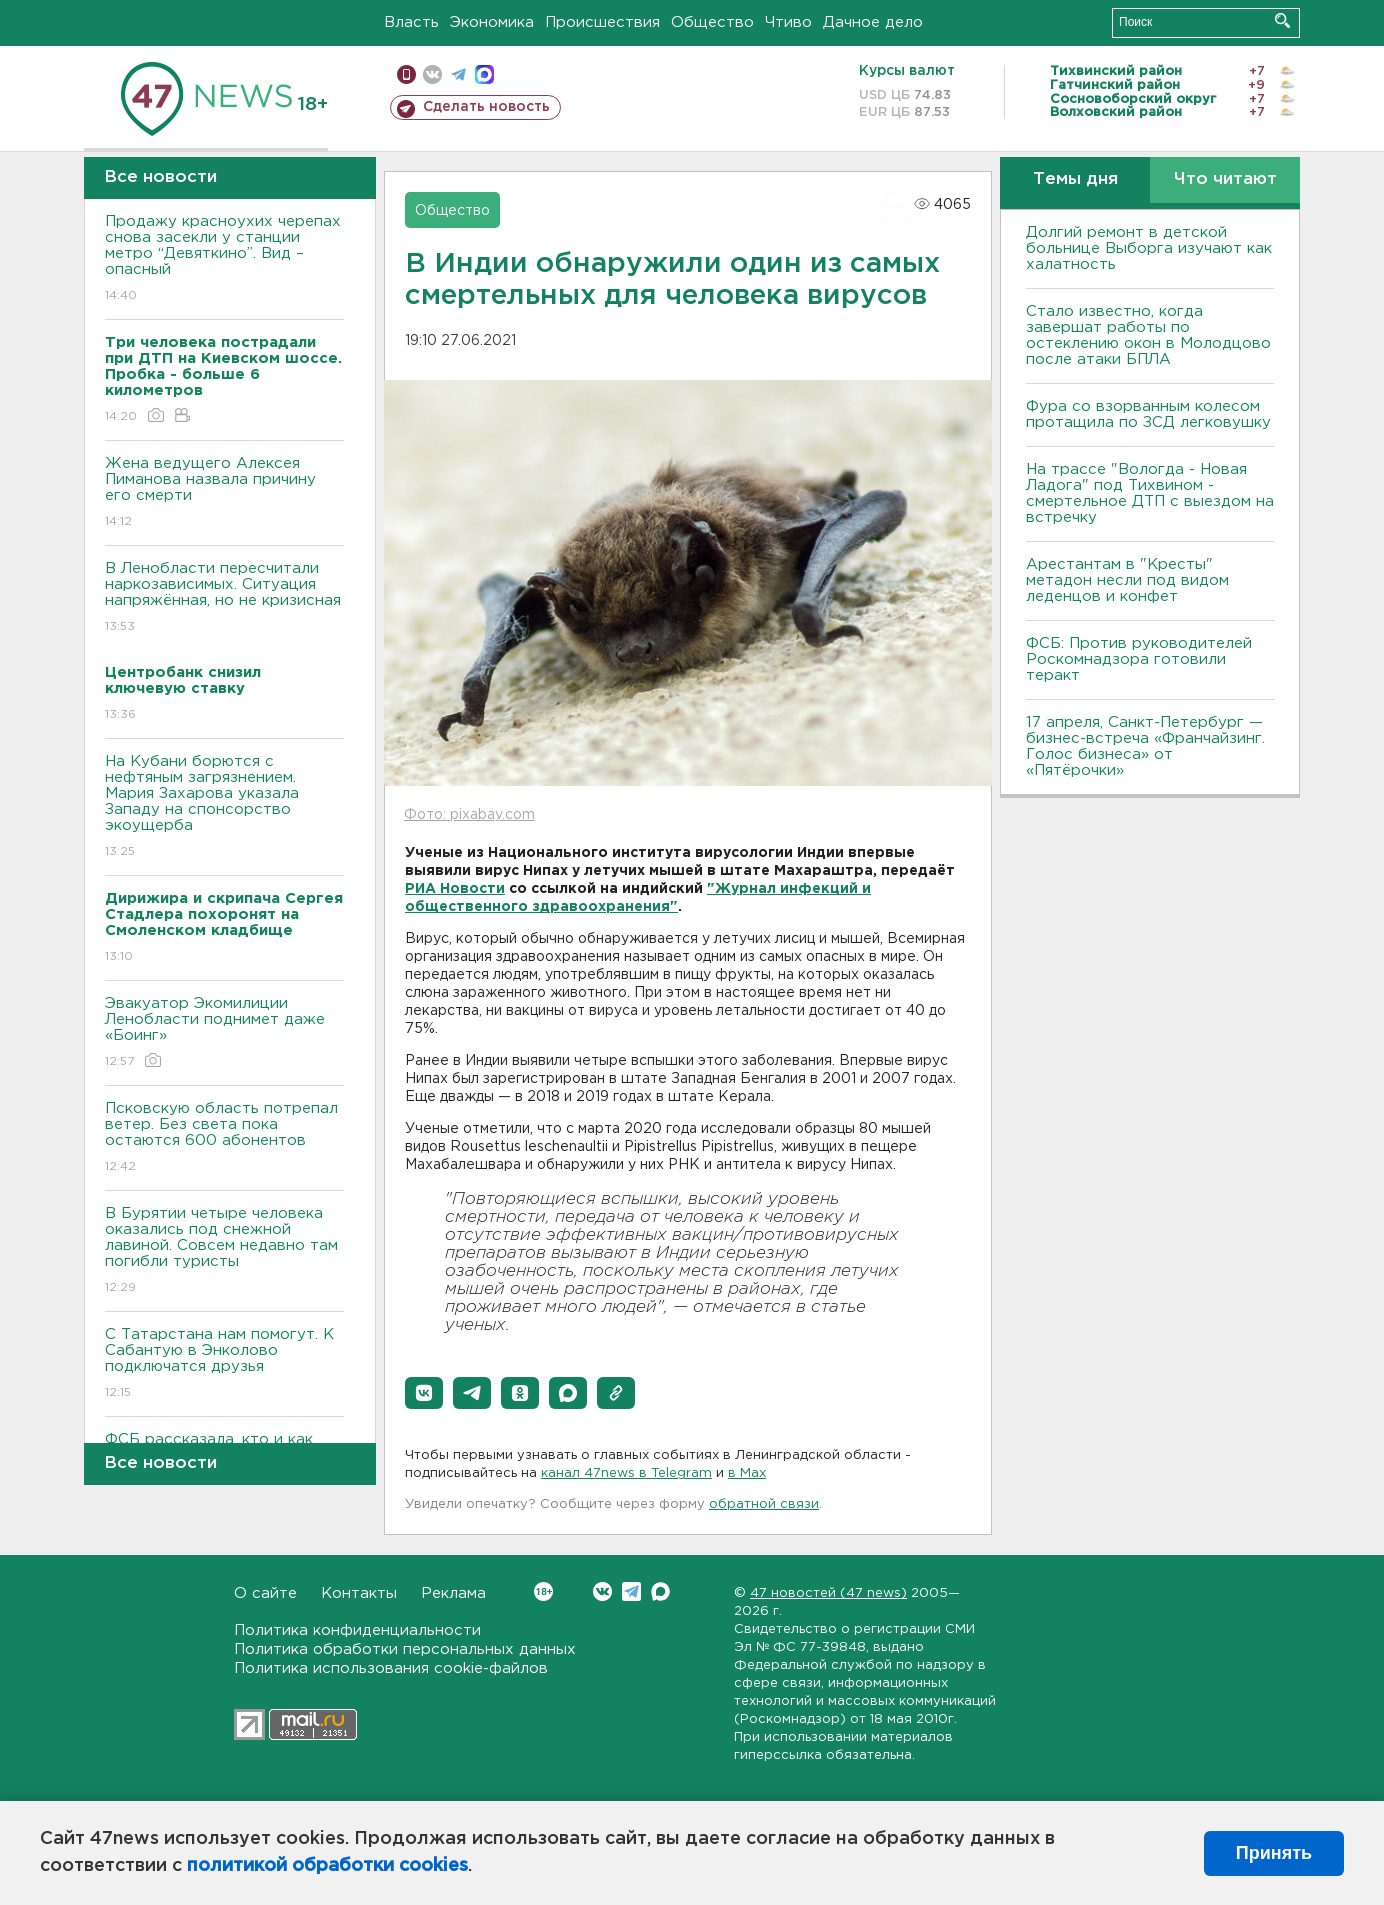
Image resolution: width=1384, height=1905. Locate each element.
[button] (424, 1393)
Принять (1274, 1853)
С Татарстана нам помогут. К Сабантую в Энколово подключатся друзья (224, 1364)
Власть (411, 22)
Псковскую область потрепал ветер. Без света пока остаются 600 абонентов (224, 1138)
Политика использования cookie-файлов (391, 1668)
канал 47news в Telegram (626, 1473)
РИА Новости (455, 889)
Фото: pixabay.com (469, 815)
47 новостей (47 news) (828, 1593)
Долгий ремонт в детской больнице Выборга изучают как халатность (1149, 248)
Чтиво (788, 22)
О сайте (265, 1593)
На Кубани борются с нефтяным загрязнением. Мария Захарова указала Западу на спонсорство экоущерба (224, 807)
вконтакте (432, 74)
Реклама (453, 1593)
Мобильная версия (406, 74)
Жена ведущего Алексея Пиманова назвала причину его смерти (224, 493)
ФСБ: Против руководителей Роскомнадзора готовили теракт (1139, 659)
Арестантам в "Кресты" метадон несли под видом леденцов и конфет (1127, 580)
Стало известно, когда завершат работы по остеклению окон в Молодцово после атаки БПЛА (1148, 335)
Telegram (631, 1591)
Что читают (1225, 179)
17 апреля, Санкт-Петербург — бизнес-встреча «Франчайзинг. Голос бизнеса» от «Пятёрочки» (1145, 746)
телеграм (458, 74)
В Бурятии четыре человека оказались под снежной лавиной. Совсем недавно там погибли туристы (224, 1251)
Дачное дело (873, 22)
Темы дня (1075, 179)
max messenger (484, 74)
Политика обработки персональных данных (405, 1649)
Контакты (359, 1593)
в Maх (747, 1473)
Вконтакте (543, 1591)
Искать (1282, 20)
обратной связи (764, 1504)
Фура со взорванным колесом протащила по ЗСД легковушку (1148, 414)
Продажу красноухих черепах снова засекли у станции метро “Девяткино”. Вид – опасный (224, 259)
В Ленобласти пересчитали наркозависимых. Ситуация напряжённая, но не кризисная (224, 598)
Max (660, 1591)
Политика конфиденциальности (357, 1630)
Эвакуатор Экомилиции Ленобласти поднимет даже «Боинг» (224, 1033)
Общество (712, 22)
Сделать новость (486, 107)
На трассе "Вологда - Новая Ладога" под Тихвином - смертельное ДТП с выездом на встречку (1150, 493)
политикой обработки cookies (327, 1866)
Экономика (492, 22)
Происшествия (602, 22)
